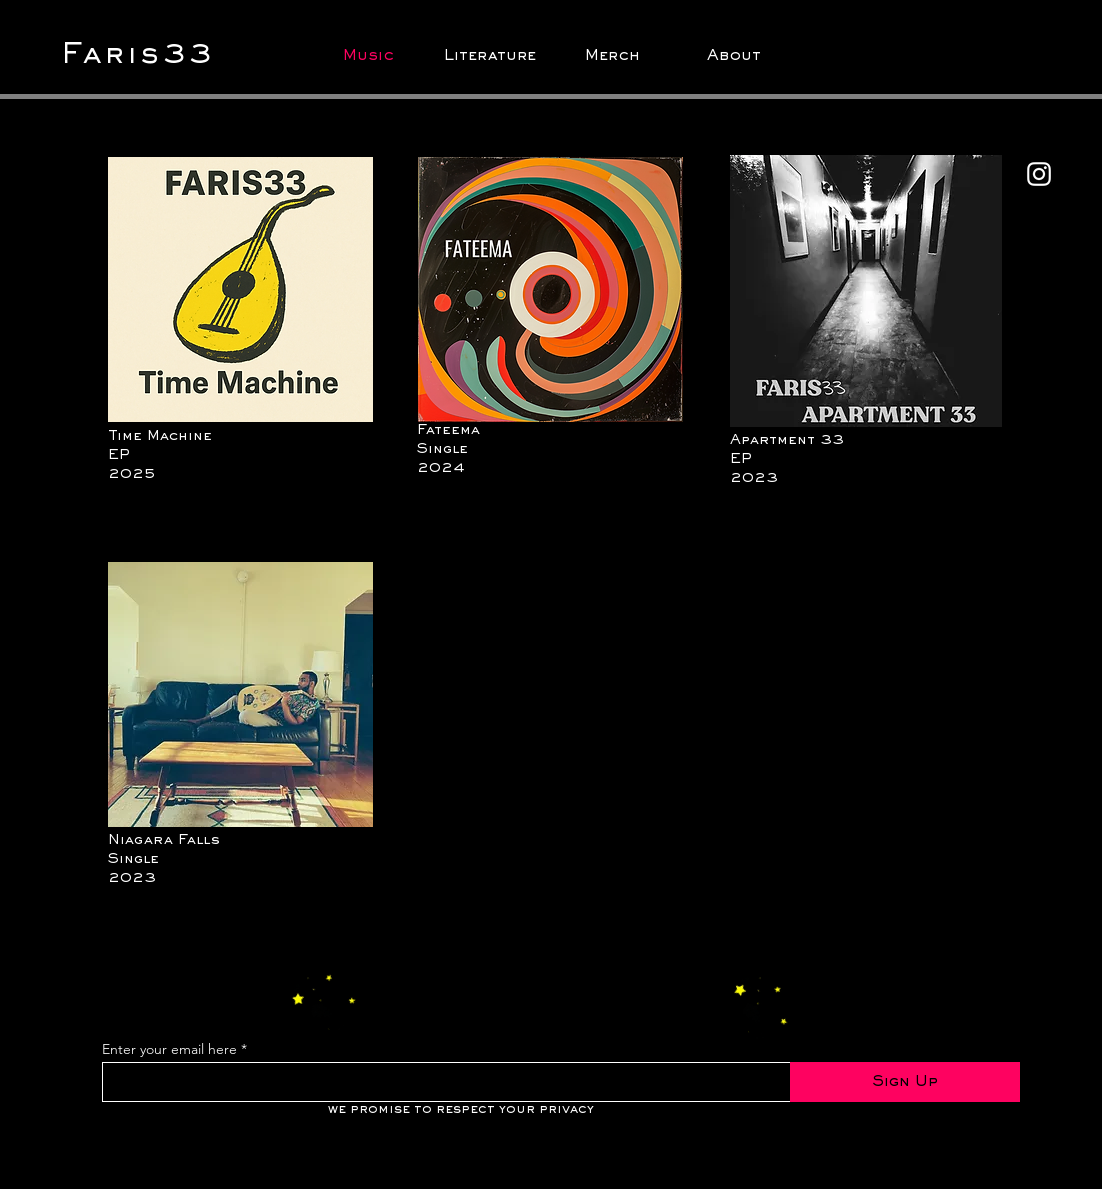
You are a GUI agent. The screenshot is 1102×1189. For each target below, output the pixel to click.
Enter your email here (169, 1049)
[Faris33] (151, 56)
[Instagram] (1039, 174)
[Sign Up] (905, 1082)
